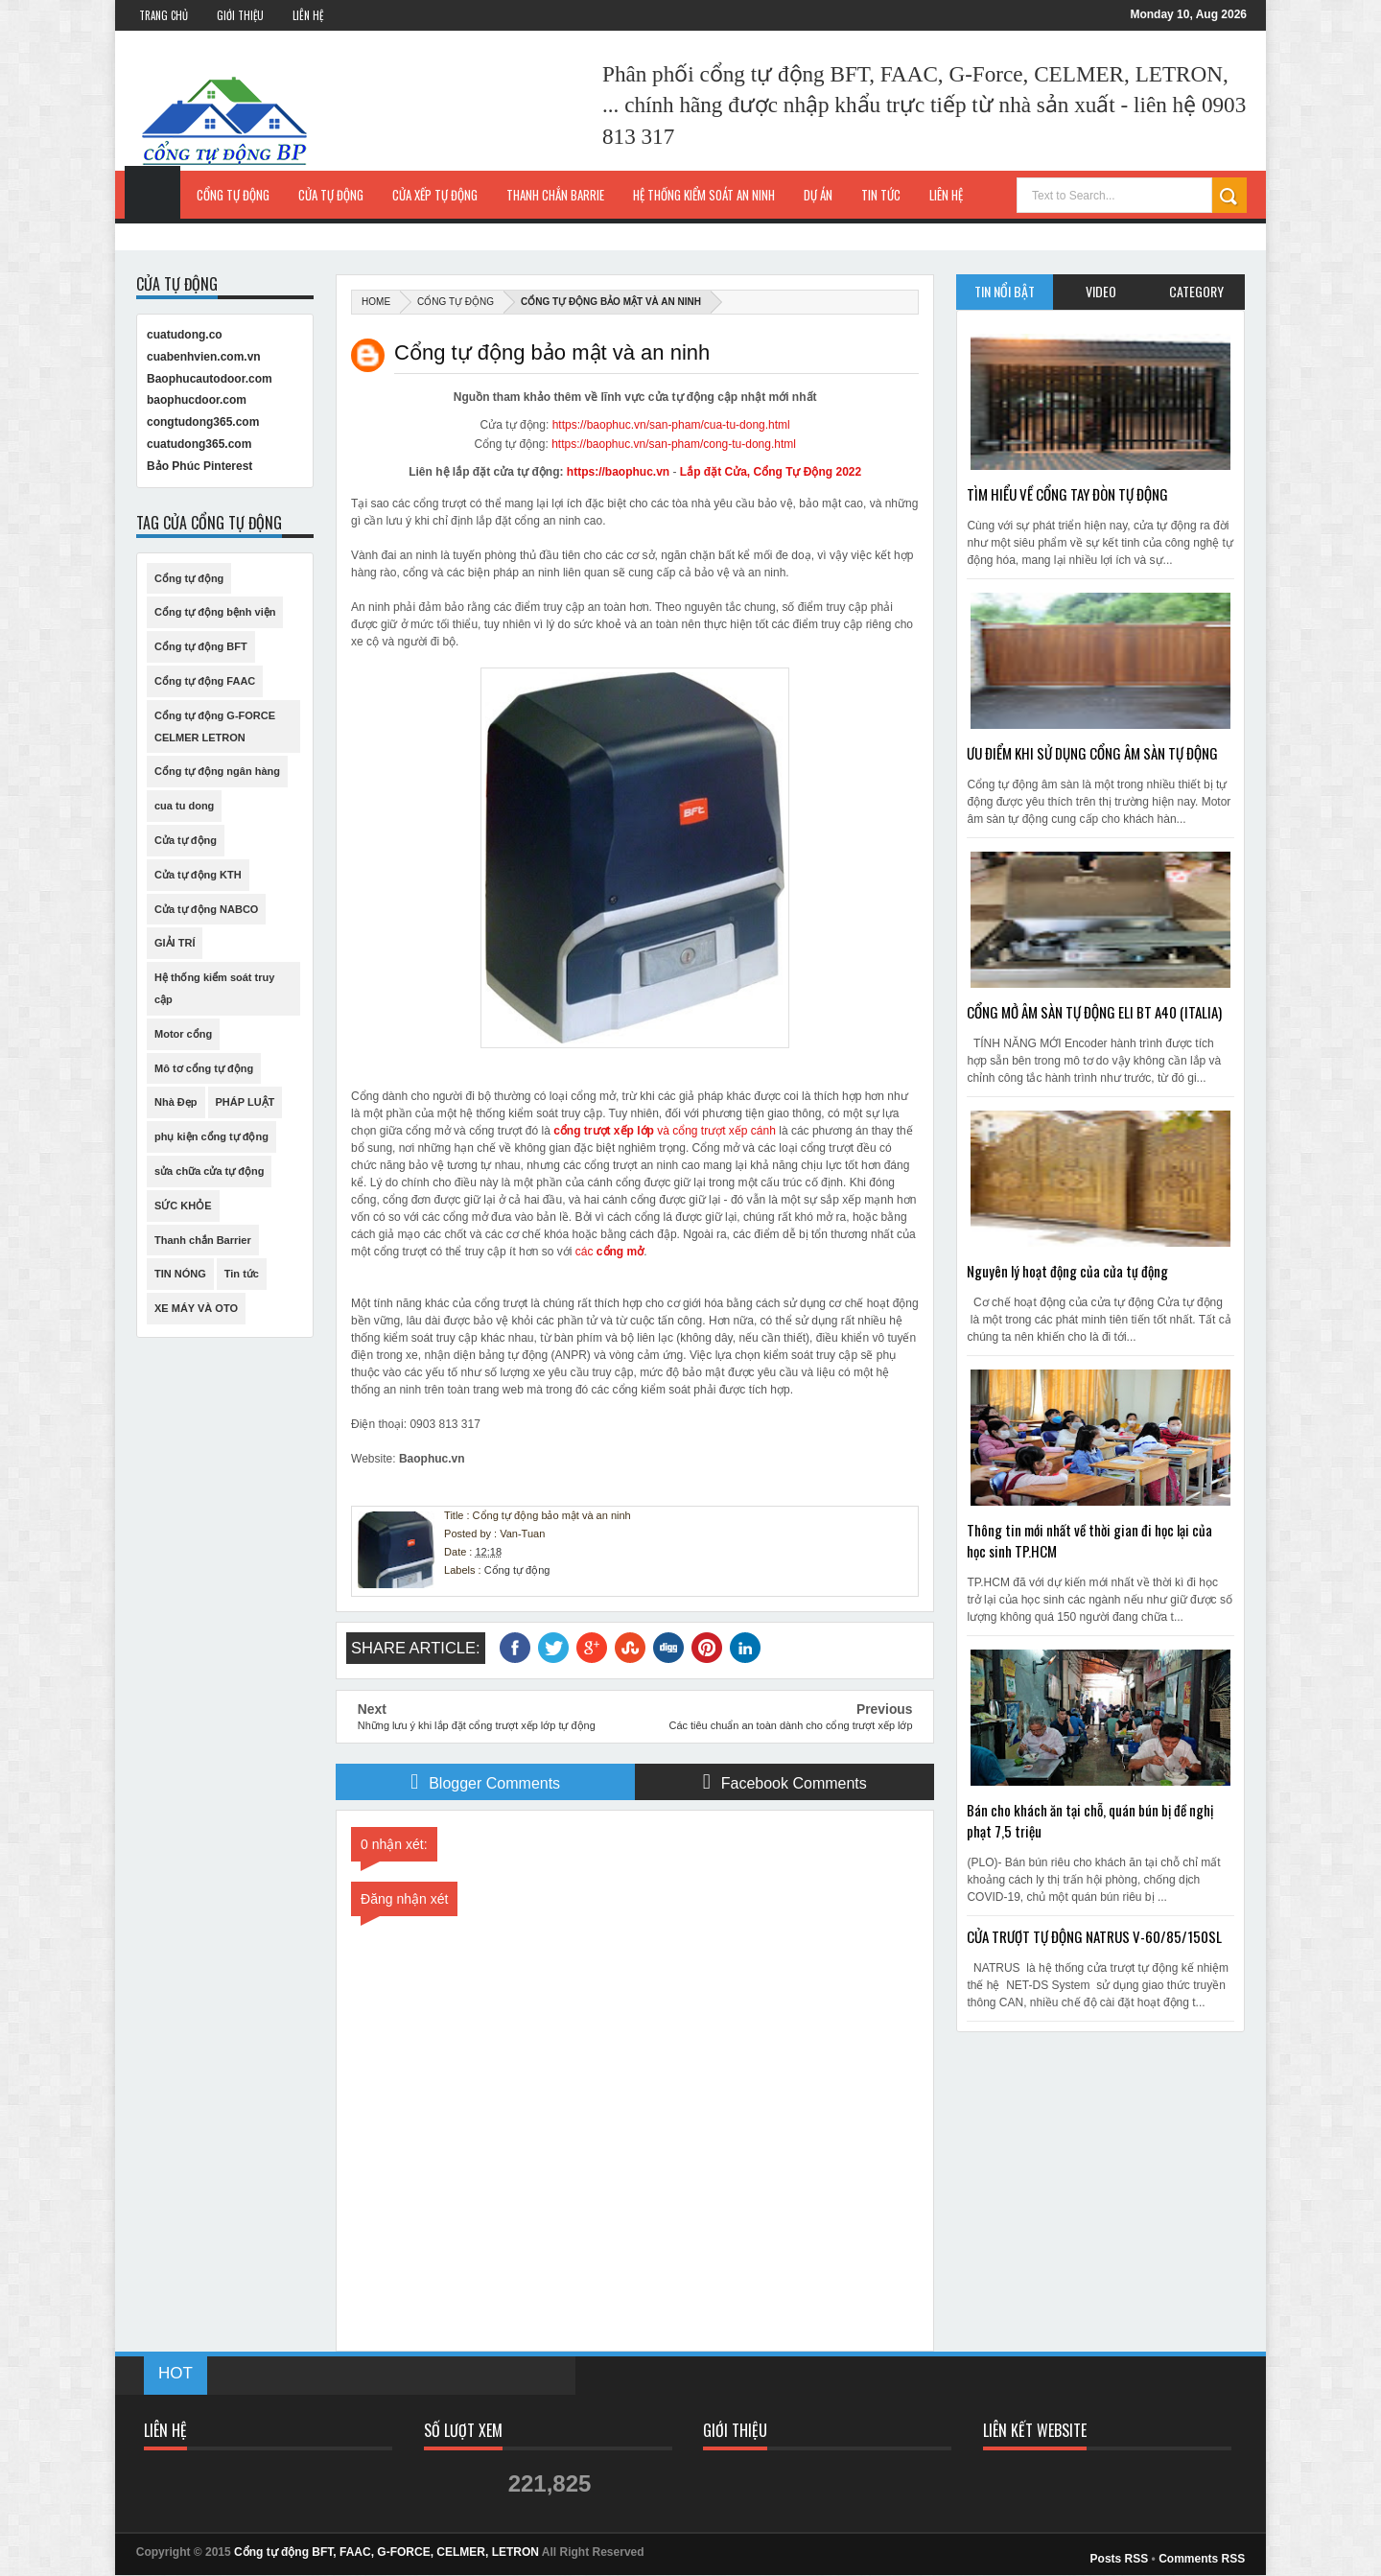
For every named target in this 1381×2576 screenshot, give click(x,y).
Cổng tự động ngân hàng (217, 771)
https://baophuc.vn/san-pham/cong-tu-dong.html (673, 444)
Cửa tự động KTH (198, 874)
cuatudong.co (184, 334)
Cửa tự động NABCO (206, 909)
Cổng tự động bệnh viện (214, 612)
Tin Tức (881, 194)
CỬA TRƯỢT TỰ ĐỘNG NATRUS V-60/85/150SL (1094, 1936)
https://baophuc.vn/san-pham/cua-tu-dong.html (671, 425)
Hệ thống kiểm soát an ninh (704, 194)
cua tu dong (184, 805)
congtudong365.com (203, 422)
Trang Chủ (163, 15)
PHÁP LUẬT (245, 1102)
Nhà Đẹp (176, 1102)
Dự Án (818, 194)
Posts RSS (1119, 2558)
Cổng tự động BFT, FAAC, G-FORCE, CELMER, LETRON (386, 2552)
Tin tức (241, 1273)
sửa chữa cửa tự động (209, 1171)
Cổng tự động (233, 194)
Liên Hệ (308, 15)
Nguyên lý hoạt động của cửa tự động (1067, 1270)
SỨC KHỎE (183, 1205)
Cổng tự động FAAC (204, 681)
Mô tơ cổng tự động (203, 1068)
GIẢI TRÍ (174, 942)
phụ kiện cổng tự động (211, 1136)
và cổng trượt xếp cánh (664, 1130)
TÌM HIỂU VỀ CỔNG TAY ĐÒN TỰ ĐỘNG (1067, 493)
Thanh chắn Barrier (202, 1240)
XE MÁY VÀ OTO (196, 1308)
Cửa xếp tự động (435, 194)
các (609, 1251)
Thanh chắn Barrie (555, 194)
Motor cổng (183, 1034)
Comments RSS (1202, 2558)
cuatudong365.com (199, 444)
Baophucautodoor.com (209, 379)
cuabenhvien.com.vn (204, 356)
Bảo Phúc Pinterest (199, 466)
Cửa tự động (330, 194)
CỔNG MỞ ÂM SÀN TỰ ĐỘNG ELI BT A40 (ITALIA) (1094, 1011)
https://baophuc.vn (618, 472)
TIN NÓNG (180, 1273)
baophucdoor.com (196, 400)
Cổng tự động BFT (200, 646)
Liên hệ (946, 194)
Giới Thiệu (240, 15)
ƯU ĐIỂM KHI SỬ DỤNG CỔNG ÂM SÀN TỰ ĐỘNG (1092, 752)
